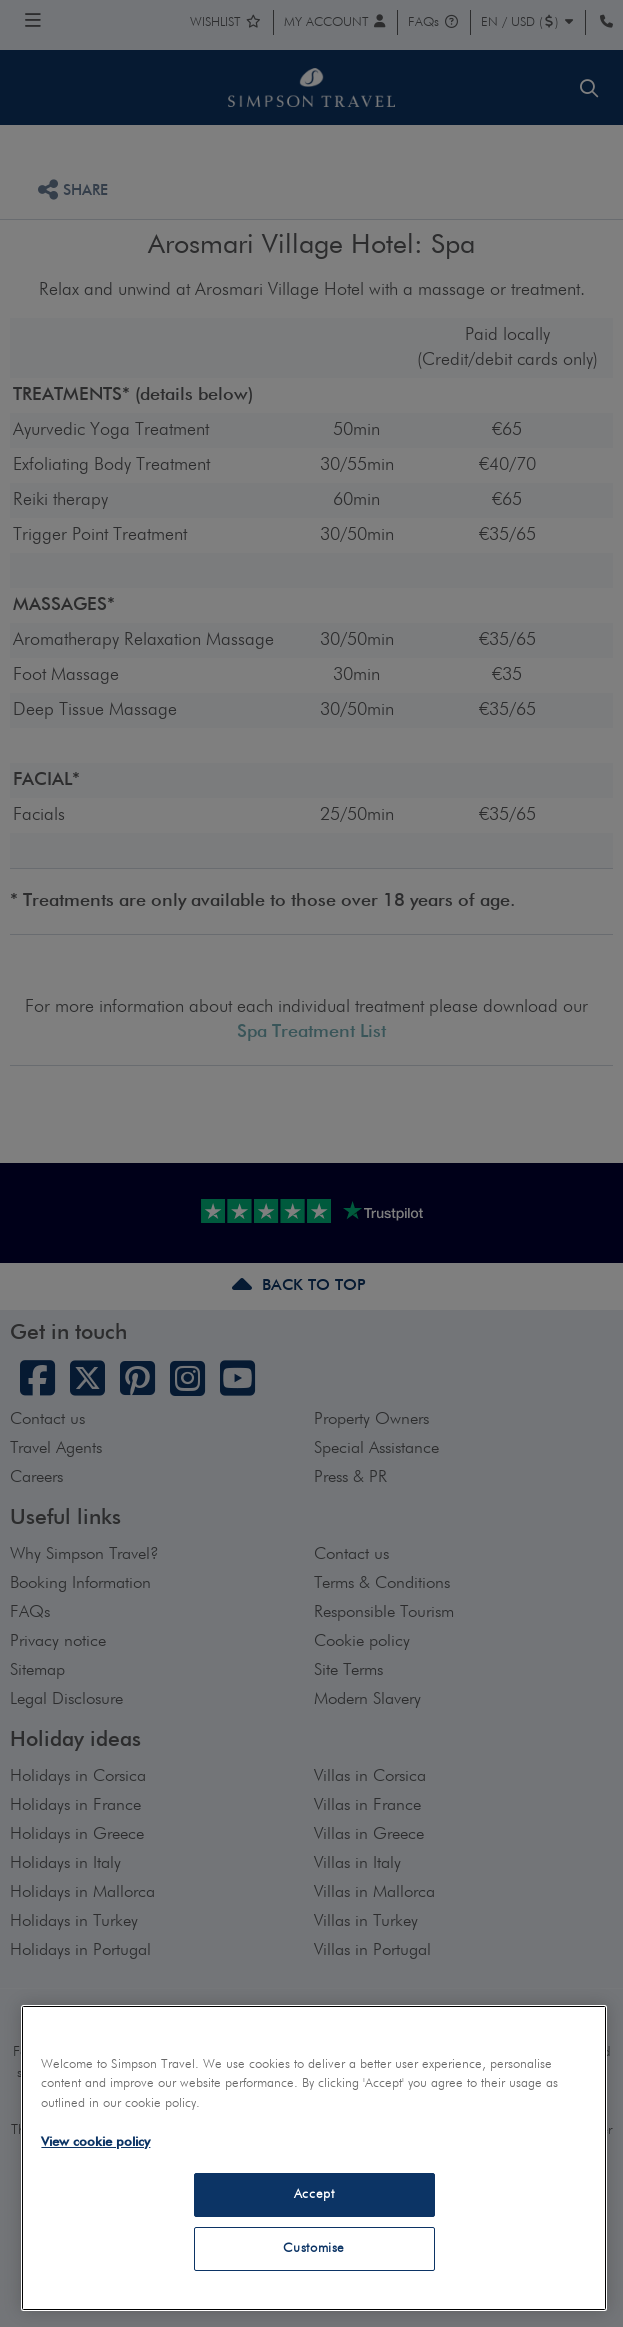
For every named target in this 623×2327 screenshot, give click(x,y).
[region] (314, 2158)
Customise (314, 2248)
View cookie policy (95, 2142)
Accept (314, 2194)
